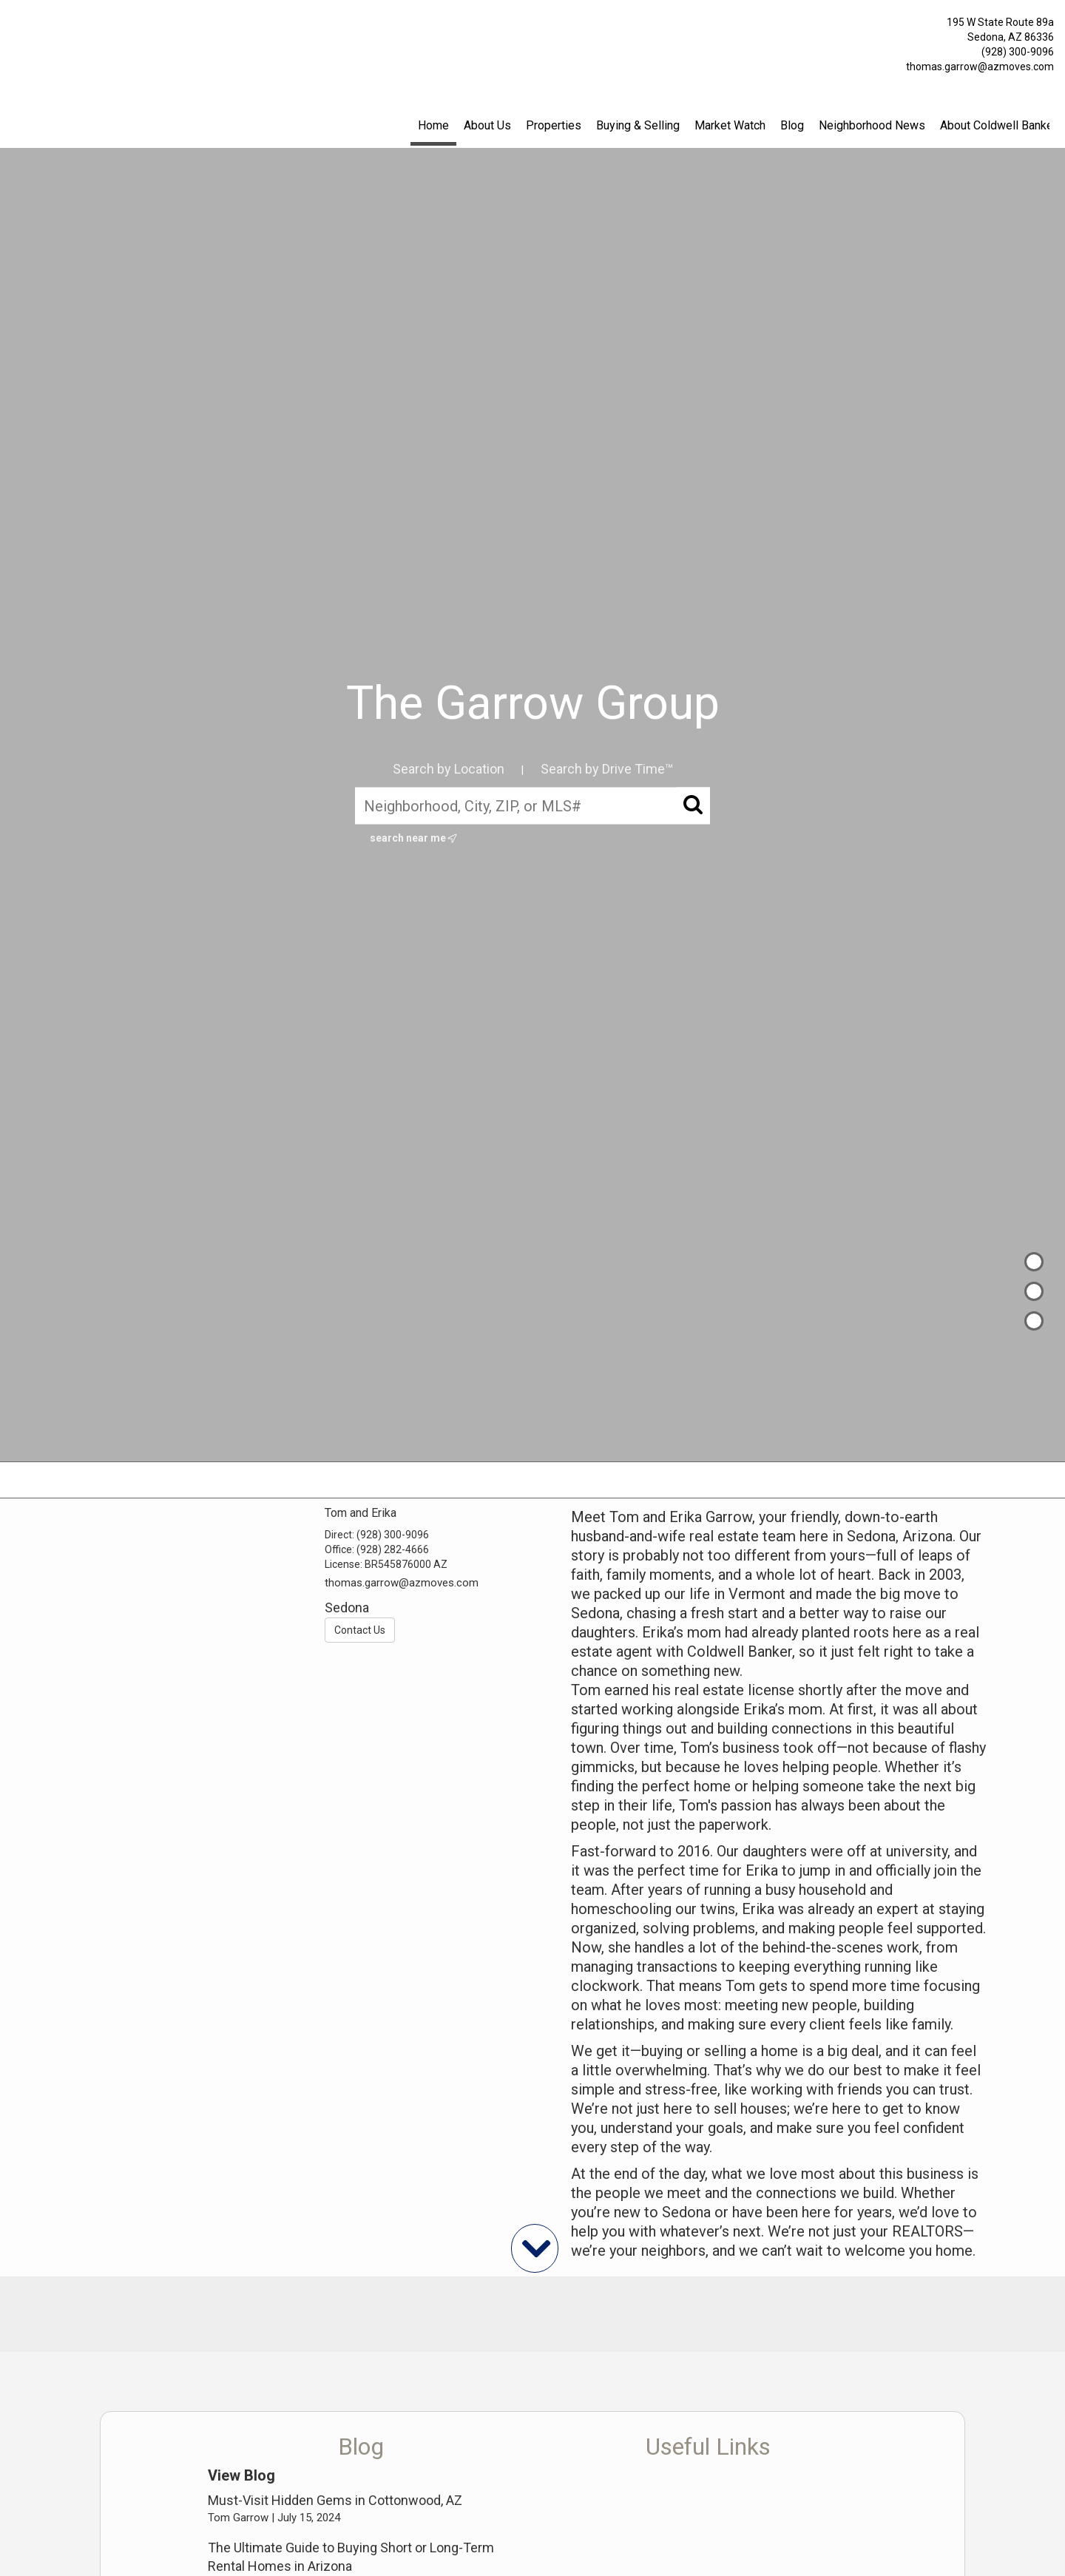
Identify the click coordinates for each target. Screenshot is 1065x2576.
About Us (487, 125)
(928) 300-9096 (1017, 52)
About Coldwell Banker (998, 125)
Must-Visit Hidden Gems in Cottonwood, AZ (335, 2500)
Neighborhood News (872, 125)
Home (433, 125)
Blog (792, 125)
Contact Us (359, 1630)
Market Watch (729, 125)
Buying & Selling (638, 125)
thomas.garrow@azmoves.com (980, 66)
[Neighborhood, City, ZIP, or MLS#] (532, 805)
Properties (553, 125)
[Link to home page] (15, 26)
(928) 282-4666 (392, 1549)
